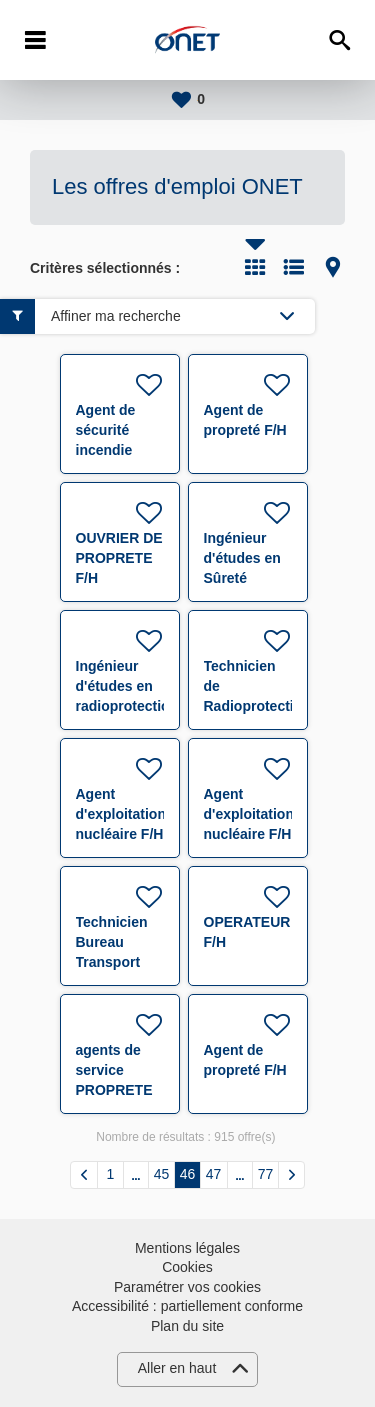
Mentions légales (187, 1248)
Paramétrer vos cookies (187, 1287)
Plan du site (187, 1326)
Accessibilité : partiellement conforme (187, 1306)
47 (214, 1174)
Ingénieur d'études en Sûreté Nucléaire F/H (242, 578)
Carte (333, 267)
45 (162, 1174)
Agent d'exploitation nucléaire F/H (121, 814)
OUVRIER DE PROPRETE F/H (119, 558)
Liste (294, 267)
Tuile (255, 267)
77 (266, 1174)
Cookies (187, 1267)
